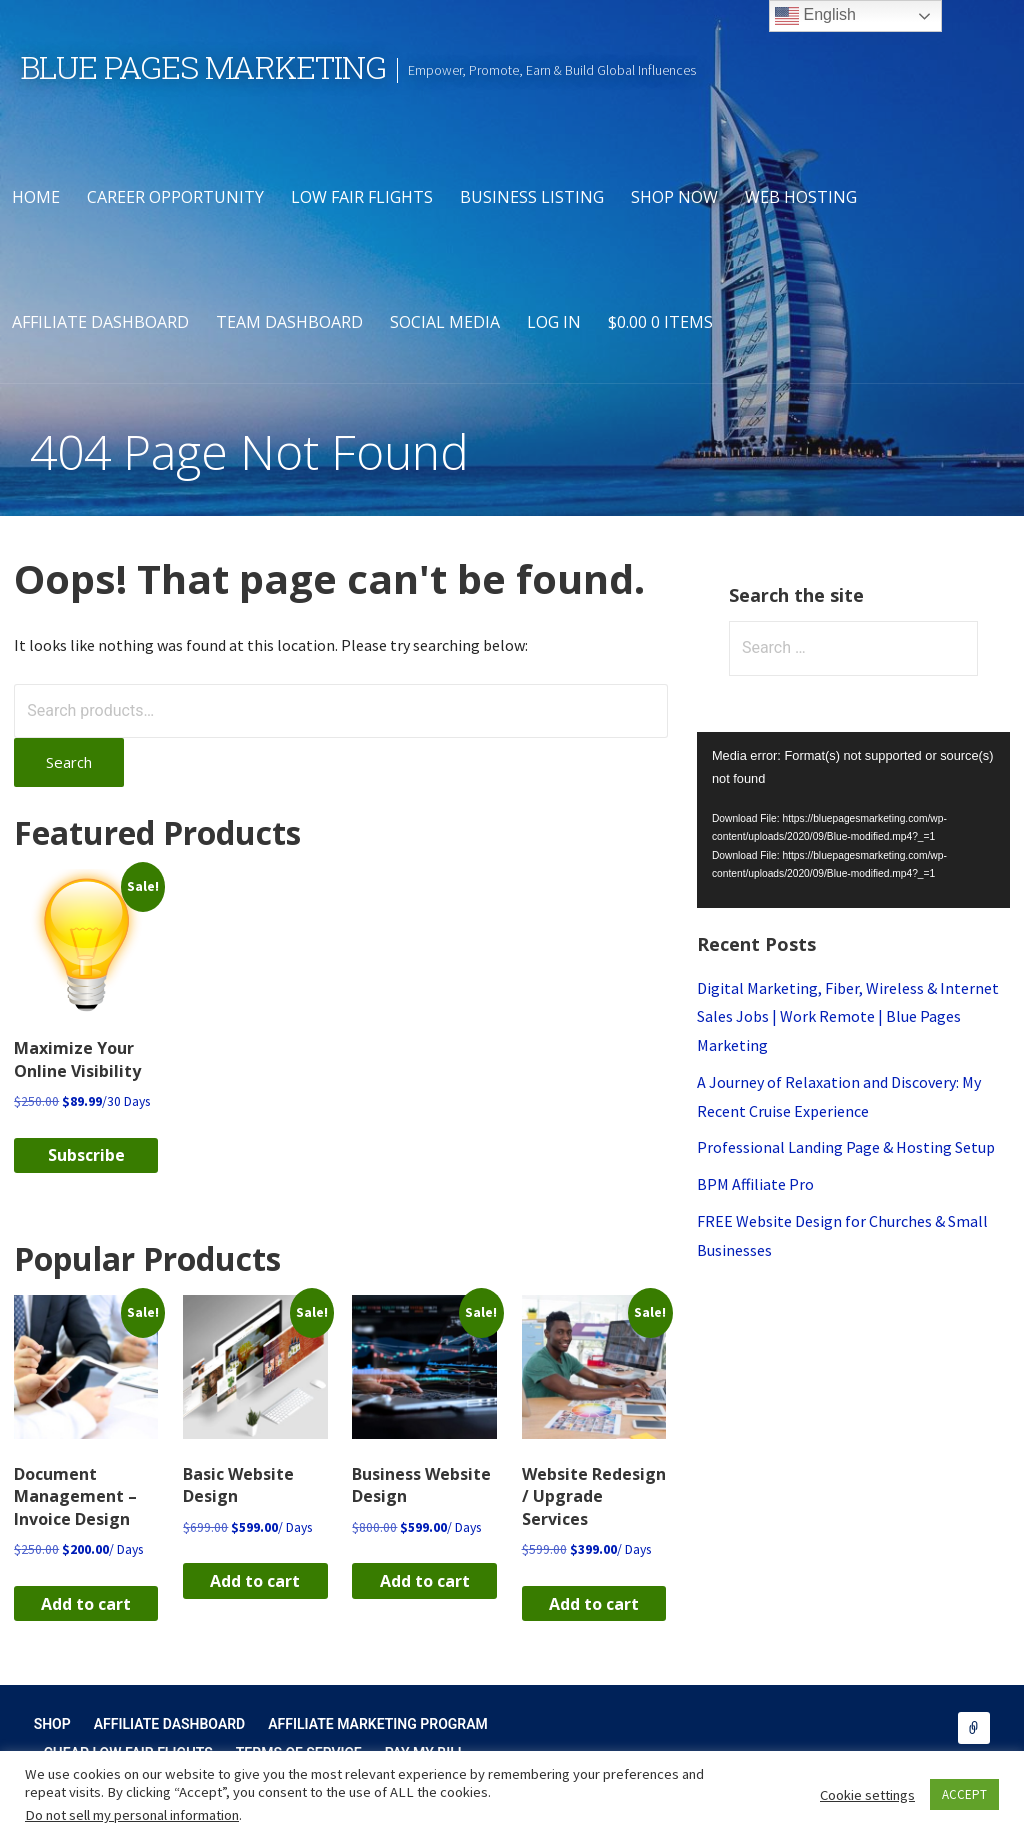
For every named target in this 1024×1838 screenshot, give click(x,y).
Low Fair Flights (362, 197)
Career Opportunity (175, 197)
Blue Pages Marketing (203, 66)
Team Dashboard (289, 322)
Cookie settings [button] (867, 1795)
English (815, 16)
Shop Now (674, 197)
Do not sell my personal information (132, 1815)
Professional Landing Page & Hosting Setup (846, 1147)
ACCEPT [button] (964, 1794)
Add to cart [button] (86, 1604)
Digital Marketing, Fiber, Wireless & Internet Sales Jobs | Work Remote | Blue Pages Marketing (848, 1017)
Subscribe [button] (86, 1155)
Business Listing (532, 197)
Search (69, 762)
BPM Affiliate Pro (755, 1184)
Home (36, 197)
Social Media (445, 322)
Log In (554, 322)
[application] (853, 820)
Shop (52, 1724)
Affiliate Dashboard (100, 322)
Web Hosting (801, 197)
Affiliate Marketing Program (378, 1724)
